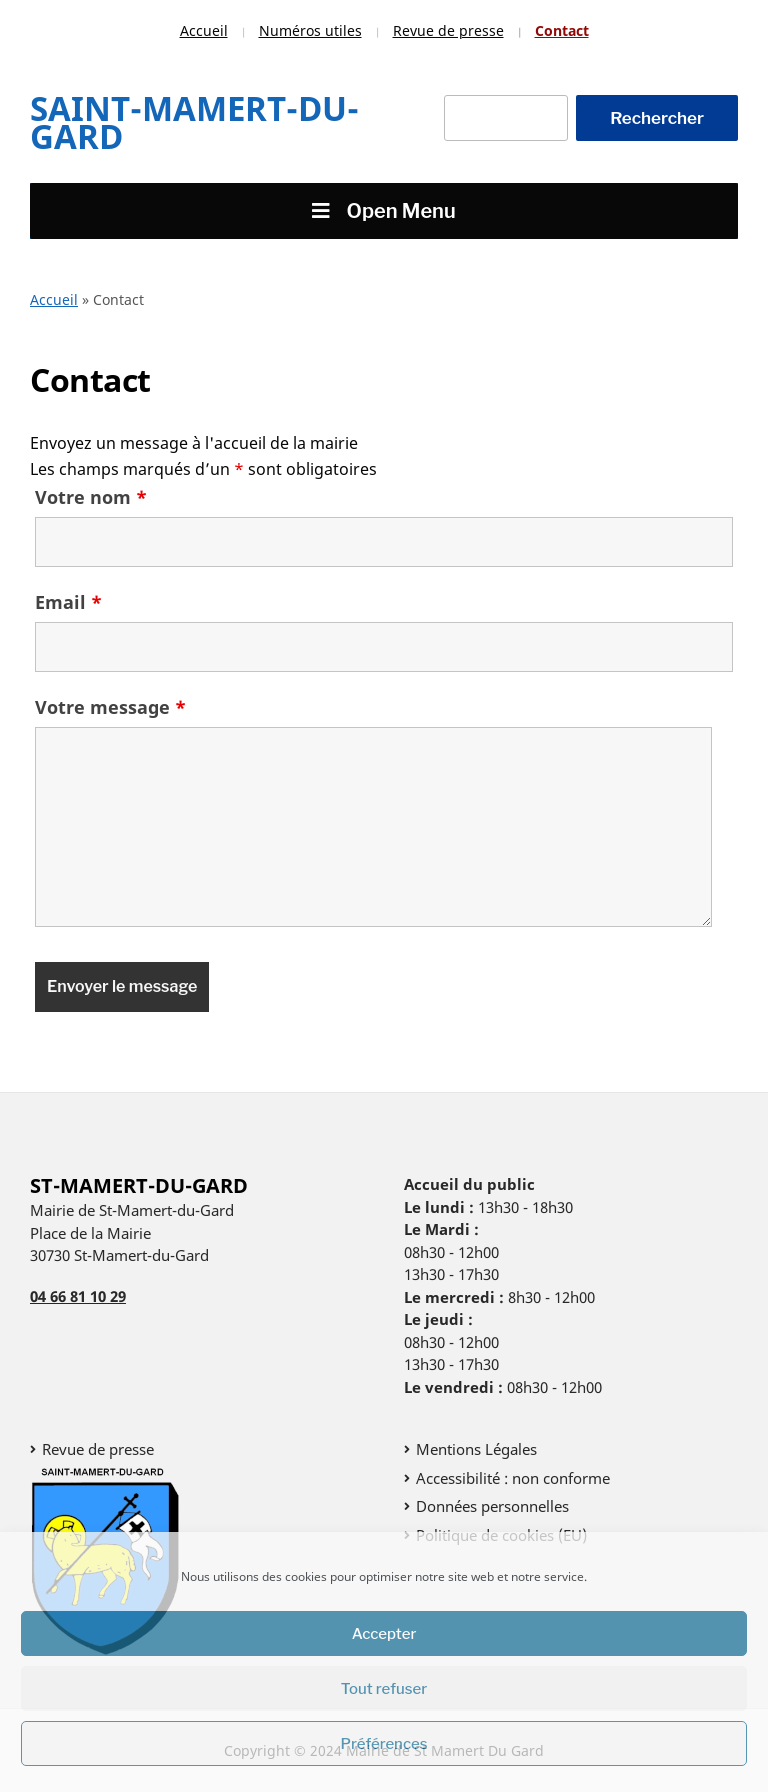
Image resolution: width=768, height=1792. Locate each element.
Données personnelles (492, 1506)
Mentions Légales (476, 1449)
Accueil (204, 30)
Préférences (384, 1744)
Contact (562, 30)
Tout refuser (384, 1689)
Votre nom (91, 497)
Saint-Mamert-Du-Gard (194, 122)
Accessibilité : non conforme (513, 1478)
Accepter (384, 1634)
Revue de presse (448, 30)
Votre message (110, 707)
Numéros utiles (310, 30)
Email (68, 602)
